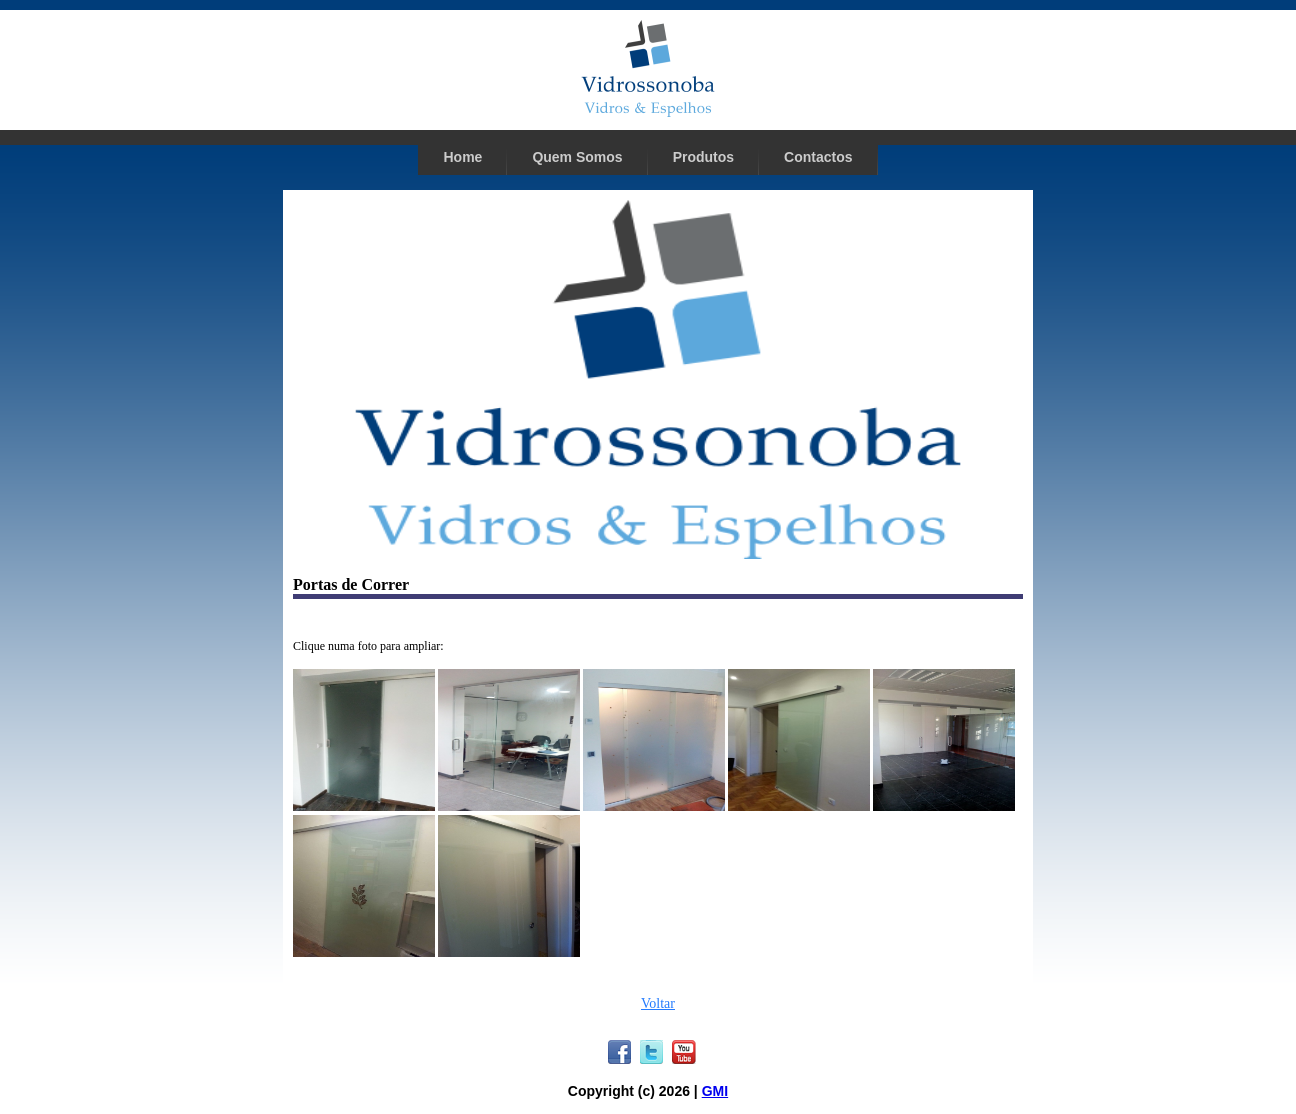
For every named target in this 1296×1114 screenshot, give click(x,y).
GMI (715, 1091)
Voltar (658, 1003)
